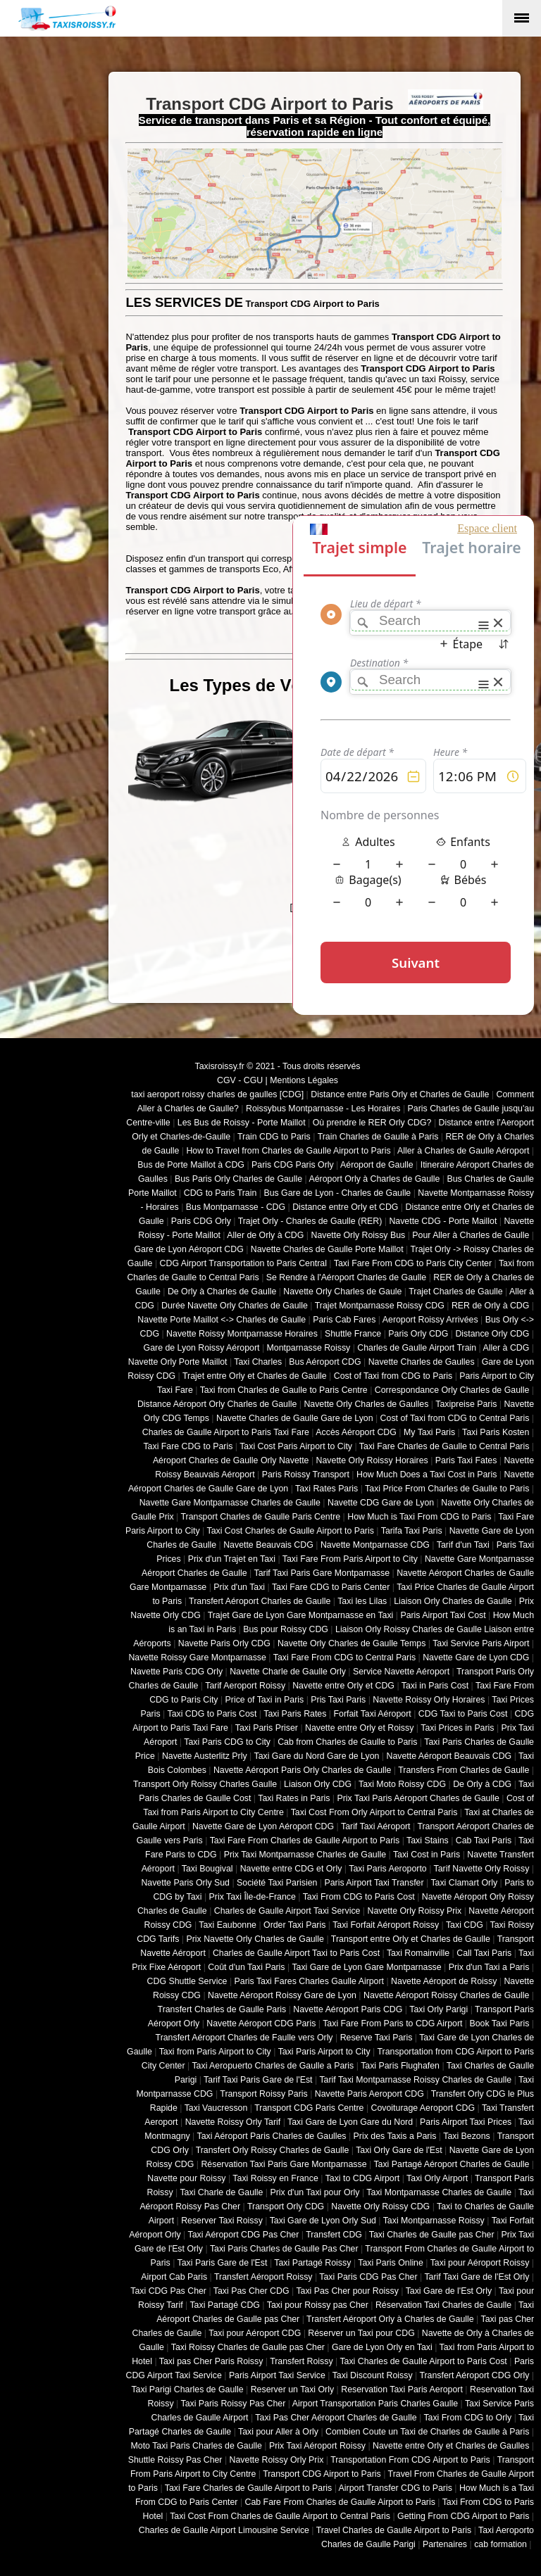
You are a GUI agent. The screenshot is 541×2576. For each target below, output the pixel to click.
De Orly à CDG (482, 1784)
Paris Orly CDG (418, 1334)
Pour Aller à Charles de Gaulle (470, 1235)
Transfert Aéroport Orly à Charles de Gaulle (390, 2319)
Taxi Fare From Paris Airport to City (350, 1559)
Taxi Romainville (418, 1953)
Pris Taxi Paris (338, 1700)
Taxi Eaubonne (227, 1925)
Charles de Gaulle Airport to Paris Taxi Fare (225, 1432)
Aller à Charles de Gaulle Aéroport (463, 1151)
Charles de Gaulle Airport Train (416, 1348)
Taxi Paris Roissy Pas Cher (232, 2403)
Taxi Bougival (207, 1869)
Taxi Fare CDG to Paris (187, 1446)
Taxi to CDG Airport (362, 2178)
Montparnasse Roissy (309, 1348)
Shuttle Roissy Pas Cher (175, 2460)
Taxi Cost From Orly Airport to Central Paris (374, 1812)
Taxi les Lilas (362, 1601)
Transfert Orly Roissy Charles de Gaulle (272, 2150)
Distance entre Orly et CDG (345, 1207)
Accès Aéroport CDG (356, 1432)
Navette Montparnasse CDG (375, 1545)
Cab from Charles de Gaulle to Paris (347, 1742)
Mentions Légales (304, 1080)
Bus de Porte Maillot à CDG (190, 1165)
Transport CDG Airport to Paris (322, 2474)
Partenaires (445, 2544)
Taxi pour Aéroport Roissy (480, 2263)
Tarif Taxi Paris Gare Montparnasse (322, 1573)
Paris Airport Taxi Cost (442, 1615)
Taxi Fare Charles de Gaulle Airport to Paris (248, 2488)
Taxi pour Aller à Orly (278, 2432)
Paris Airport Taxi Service (277, 2375)
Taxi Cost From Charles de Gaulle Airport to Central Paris (280, 2516)
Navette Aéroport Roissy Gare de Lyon (282, 1995)
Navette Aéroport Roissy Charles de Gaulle (446, 1995)
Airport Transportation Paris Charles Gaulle (375, 2403)
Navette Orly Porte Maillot (178, 1362)
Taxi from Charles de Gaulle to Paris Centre (284, 1390)
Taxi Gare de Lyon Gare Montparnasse (366, 1967)
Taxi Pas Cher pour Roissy (347, 2291)
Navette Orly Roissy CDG (380, 2206)
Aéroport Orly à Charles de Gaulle (374, 1179)
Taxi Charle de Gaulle (221, 2192)
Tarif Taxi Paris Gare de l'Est (258, 2080)
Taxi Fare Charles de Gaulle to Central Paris (444, 1446)
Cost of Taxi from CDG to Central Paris (455, 1418)
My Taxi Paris (429, 1432)
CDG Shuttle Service (187, 1981)
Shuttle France (353, 1334)
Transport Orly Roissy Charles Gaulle (205, 1784)
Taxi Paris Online (390, 2263)
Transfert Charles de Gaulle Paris (222, 2009)
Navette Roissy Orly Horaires (429, 1700)
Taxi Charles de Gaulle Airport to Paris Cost (423, 2361)
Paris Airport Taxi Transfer (373, 1883)
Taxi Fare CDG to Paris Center (331, 1587)
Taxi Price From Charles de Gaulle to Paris (447, 1489)
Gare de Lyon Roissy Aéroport (202, 1348)
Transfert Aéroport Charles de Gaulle (259, 1601)
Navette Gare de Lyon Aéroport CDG (263, 1826)
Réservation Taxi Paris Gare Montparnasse (283, 2164)
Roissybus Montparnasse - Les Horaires (323, 1108)
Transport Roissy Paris (263, 2094)
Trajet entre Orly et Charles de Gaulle (254, 1376)
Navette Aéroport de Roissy (444, 1981)
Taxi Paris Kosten (495, 1432)
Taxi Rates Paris (326, 1489)
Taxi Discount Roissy (372, 2375)
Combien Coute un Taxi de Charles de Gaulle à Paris (427, 2432)
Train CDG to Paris (274, 1137)
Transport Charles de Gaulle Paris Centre (261, 1517)
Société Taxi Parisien (277, 1883)
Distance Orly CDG (492, 1334)
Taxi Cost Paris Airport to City (296, 1446)
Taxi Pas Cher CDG (251, 2291)
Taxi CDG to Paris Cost (211, 1714)
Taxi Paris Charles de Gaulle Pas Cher (284, 2249)
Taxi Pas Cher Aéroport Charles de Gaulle (335, 2418)
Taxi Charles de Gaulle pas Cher (432, 2235)
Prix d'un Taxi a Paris (489, 1967)
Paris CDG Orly (201, 1221)
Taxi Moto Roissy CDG (402, 1784)
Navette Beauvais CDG (268, 1545)
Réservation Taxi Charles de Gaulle (443, 2305)
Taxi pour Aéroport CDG (255, 2333)
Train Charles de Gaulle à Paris (378, 1137)
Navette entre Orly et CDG (343, 1686)
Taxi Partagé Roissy (312, 2263)
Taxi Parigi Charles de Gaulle (187, 2389)
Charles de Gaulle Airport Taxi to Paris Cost (296, 1953)
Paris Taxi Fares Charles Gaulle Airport (309, 1981)
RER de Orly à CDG (490, 1306)
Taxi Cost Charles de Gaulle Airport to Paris (289, 1531)
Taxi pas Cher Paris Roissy (211, 2361)
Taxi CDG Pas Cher (168, 2291)
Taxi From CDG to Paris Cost (359, 1897)
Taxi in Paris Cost (435, 1686)
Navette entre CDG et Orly (291, 1869)
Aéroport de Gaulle (376, 1165)
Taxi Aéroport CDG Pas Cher (243, 2235)
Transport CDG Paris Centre (308, 2108)
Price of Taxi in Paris (264, 1700)
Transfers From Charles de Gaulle (463, 1770)
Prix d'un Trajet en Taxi (231, 1559)
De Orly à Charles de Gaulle (222, 1291)
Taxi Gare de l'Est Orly (449, 2291)
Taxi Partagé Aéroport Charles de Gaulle (451, 2164)
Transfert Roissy (301, 2361)
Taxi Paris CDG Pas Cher (368, 2277)
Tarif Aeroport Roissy (245, 1686)
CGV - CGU (240, 1080)
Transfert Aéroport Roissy (263, 2277)
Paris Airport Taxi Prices (465, 2122)
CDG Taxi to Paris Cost (463, 1714)
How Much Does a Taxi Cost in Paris (426, 1474)
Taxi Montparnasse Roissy (434, 2220)
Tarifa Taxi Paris (411, 1531)
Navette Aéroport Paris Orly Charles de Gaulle (302, 1770)
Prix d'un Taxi (239, 1587)
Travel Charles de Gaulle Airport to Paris (393, 2530)
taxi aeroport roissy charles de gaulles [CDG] (217, 1094)
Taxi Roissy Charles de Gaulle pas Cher (248, 2347)
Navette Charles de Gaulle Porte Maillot (327, 1249)
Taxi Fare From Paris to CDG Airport (392, 2023)
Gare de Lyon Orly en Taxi (382, 2347)
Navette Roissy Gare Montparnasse (197, 1657)
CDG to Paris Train (220, 1193)
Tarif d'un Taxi (463, 1545)
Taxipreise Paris (466, 1404)
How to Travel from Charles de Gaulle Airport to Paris (288, 1151)
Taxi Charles (258, 1362)
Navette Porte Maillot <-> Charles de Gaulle (221, 1320)
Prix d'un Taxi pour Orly (315, 2192)
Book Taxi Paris (500, 2023)
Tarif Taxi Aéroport (376, 1826)
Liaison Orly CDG (318, 1784)
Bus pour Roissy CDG (285, 1629)
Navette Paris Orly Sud (185, 1883)
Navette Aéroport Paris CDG (347, 2009)
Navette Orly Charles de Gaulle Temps (351, 1643)
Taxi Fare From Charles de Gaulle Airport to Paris (305, 1840)
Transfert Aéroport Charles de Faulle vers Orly (244, 2038)
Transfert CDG (334, 2235)
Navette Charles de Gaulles (421, 1362)
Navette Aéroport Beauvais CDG (449, 1756)
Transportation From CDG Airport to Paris (410, 2460)
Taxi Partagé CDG (224, 2305)
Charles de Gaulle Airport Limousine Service (224, 2530)
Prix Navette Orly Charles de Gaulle (255, 1939)
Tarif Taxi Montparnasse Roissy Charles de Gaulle (415, 2080)
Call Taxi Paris (483, 1953)
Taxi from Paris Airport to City (215, 2052)
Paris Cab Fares (344, 1320)
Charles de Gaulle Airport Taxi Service (287, 1911)
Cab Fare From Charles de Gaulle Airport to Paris (340, 2502)
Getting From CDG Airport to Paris (463, 2516)
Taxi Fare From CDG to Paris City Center (413, 1263)
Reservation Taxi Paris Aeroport (402, 2389)
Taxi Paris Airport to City (324, 2052)
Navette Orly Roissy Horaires (372, 1460)
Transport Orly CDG (285, 2206)
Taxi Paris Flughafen (400, 2066)
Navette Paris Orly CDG (224, 1643)
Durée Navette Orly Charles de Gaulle (234, 1306)
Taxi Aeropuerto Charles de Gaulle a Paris (273, 2066)
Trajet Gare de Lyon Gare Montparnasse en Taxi (301, 1615)
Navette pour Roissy (186, 2178)
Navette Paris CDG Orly (176, 1672)
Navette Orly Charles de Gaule (342, 1291)
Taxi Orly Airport (437, 2178)
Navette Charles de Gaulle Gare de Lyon (294, 1418)
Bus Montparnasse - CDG (235, 1207)
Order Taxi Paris (294, 1925)
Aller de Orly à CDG (265, 1235)
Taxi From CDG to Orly (467, 2418)
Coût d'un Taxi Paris (246, 1967)
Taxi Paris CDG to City (227, 1742)
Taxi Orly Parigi (438, 2009)
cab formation (500, 2544)
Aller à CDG (506, 1348)
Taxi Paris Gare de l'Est (223, 2263)
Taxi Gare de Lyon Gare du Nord (350, 2122)
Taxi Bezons (466, 2136)
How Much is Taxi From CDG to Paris (419, 1517)
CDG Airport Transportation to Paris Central (243, 1263)
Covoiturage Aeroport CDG (423, 2108)
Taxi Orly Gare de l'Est (399, 2150)
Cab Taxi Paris (483, 1840)
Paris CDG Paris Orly (292, 1165)
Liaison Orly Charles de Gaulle (452, 1601)
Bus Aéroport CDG (325, 1362)
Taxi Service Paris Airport (481, 1643)
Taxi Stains (427, 1840)
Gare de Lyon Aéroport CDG (188, 1249)
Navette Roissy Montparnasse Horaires (242, 1334)
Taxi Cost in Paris (426, 1855)
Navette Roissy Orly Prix (277, 2460)
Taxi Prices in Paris (457, 1728)
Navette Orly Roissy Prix (415, 1911)
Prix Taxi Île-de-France (252, 1897)
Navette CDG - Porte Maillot (443, 1221)
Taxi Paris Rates (294, 1714)
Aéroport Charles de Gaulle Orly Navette (231, 1460)
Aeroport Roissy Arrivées (430, 1320)
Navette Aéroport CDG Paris (261, 2023)
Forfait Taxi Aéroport (372, 1714)
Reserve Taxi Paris (376, 2038)
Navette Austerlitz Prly (204, 1756)
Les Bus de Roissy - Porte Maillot (242, 1123)
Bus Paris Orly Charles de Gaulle (238, 1179)
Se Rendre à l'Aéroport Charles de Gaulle (346, 1277)
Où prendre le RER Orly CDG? (372, 1123)
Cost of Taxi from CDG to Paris (393, 1376)
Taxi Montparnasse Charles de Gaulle (438, 2192)
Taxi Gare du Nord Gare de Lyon (316, 1756)
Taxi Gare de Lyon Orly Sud (323, 2220)
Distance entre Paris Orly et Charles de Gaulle (400, 1094)
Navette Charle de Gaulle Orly (288, 1672)
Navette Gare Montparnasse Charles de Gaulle (230, 1503)
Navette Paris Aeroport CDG (369, 2094)
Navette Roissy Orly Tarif (233, 2122)
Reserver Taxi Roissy (222, 2220)
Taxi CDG (464, 1925)
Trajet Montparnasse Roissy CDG (379, 1306)
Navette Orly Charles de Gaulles (366, 1404)
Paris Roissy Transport (305, 1474)
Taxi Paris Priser (266, 1728)
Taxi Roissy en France (275, 2178)
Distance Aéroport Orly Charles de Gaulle (217, 1404)
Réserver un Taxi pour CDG (361, 2333)
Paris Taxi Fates (466, 1460)
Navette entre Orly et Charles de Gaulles (451, 2446)
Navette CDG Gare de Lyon (381, 1503)
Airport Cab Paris (174, 2277)
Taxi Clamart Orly (463, 1883)
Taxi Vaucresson (216, 2108)
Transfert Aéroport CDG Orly (474, 2375)
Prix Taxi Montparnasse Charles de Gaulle (305, 1855)
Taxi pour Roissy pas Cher (317, 2305)
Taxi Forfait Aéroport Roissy (385, 1925)
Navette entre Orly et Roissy (359, 1728)
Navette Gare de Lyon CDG (476, 1657)
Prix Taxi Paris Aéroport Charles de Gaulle (418, 1798)
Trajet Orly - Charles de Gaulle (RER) (310, 1221)
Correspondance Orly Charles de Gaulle (452, 1390)
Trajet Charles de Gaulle (455, 1291)
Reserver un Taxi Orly (292, 2389)
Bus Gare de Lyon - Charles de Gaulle (337, 1193)
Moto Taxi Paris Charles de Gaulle (196, 2446)
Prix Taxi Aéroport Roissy (317, 2446)
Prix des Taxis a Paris (395, 2136)
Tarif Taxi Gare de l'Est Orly (476, 2277)
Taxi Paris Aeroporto (387, 1869)
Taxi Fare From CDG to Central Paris (344, 1657)
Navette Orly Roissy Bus (358, 1235)
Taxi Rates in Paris (294, 1798)
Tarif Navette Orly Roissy (482, 1869)
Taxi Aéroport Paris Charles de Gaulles (272, 2136)
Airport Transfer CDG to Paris (395, 2488)
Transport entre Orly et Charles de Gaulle (410, 1939)
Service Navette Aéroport (401, 1672)
